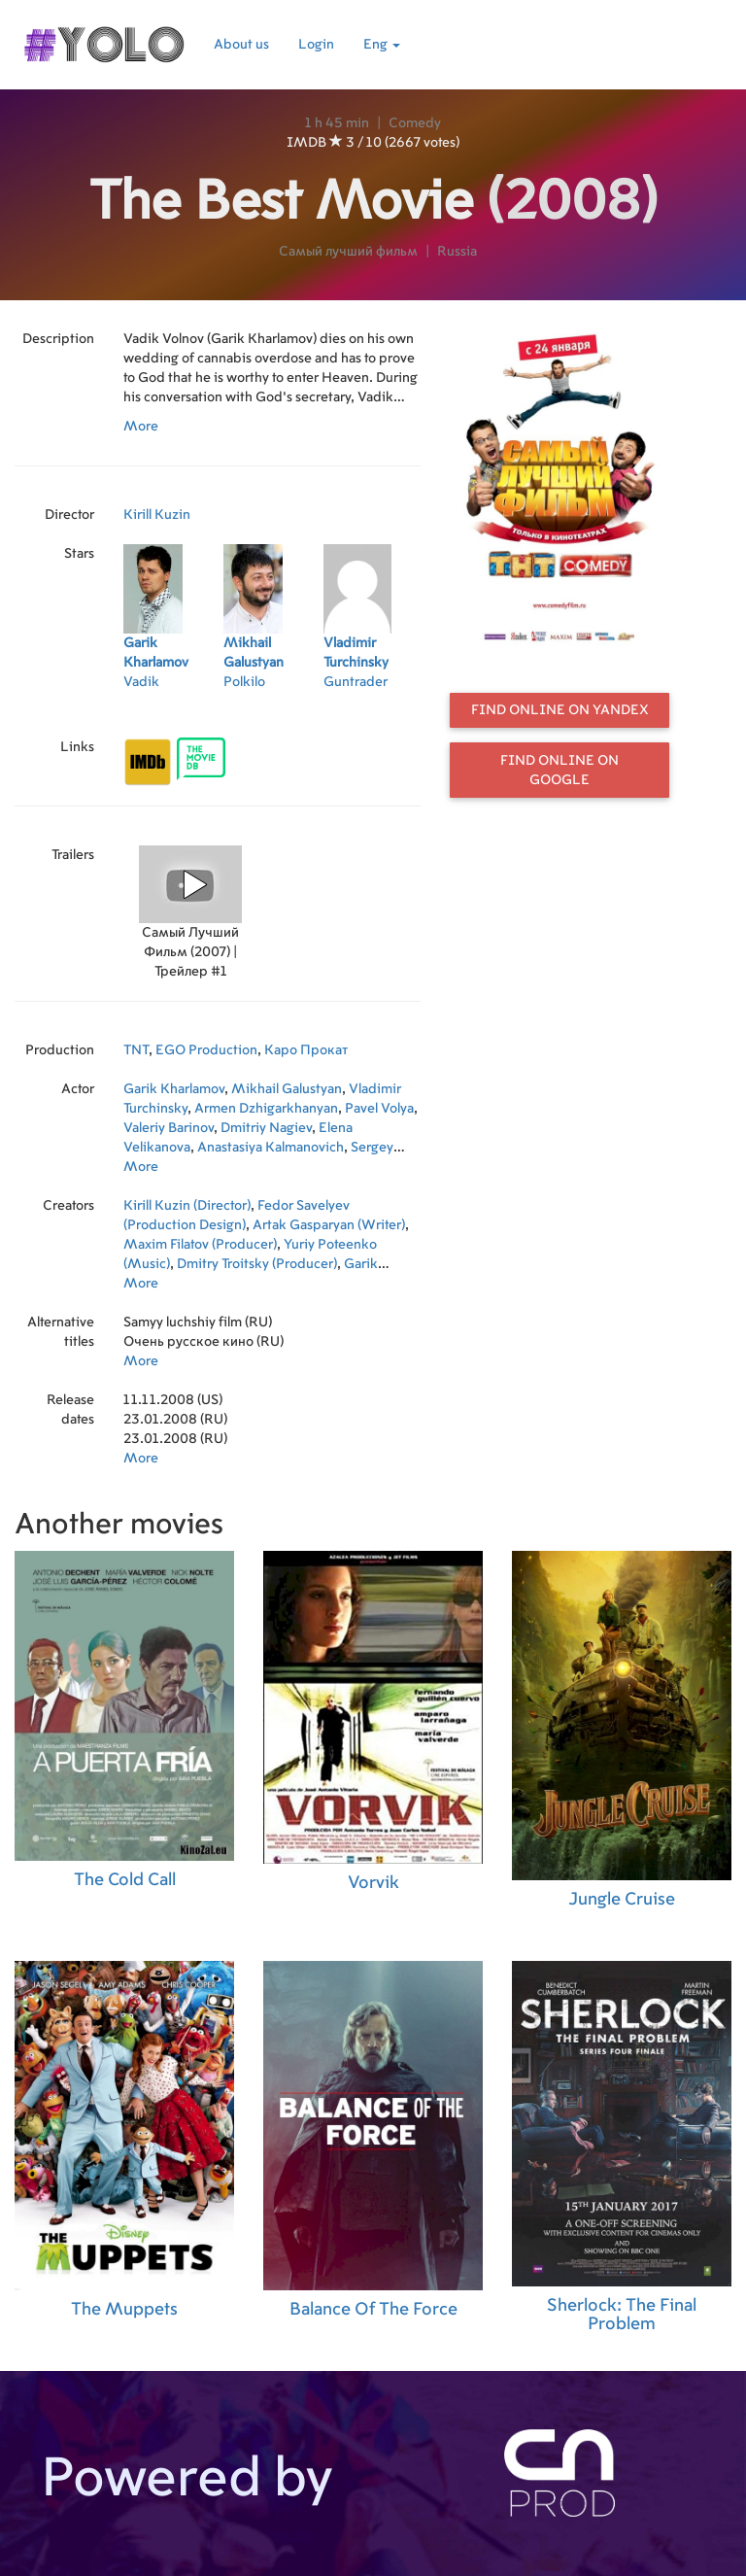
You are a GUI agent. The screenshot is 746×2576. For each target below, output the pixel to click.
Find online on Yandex (560, 710)
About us (241, 45)
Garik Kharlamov (173, 1089)
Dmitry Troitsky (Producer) (257, 1264)
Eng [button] (381, 45)
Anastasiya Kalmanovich (270, 1147)
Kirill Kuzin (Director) (187, 1206)
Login (316, 45)
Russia (457, 251)
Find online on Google (559, 770)
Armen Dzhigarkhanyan (266, 1109)
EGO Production (206, 1050)
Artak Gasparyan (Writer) (329, 1225)
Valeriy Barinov (168, 1128)
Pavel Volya (379, 1109)
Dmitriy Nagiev (266, 1128)
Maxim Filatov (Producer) (200, 1245)
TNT (136, 1050)
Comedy (415, 123)
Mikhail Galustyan (286, 1089)
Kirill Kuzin (156, 515)
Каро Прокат (306, 1050)
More (140, 426)
